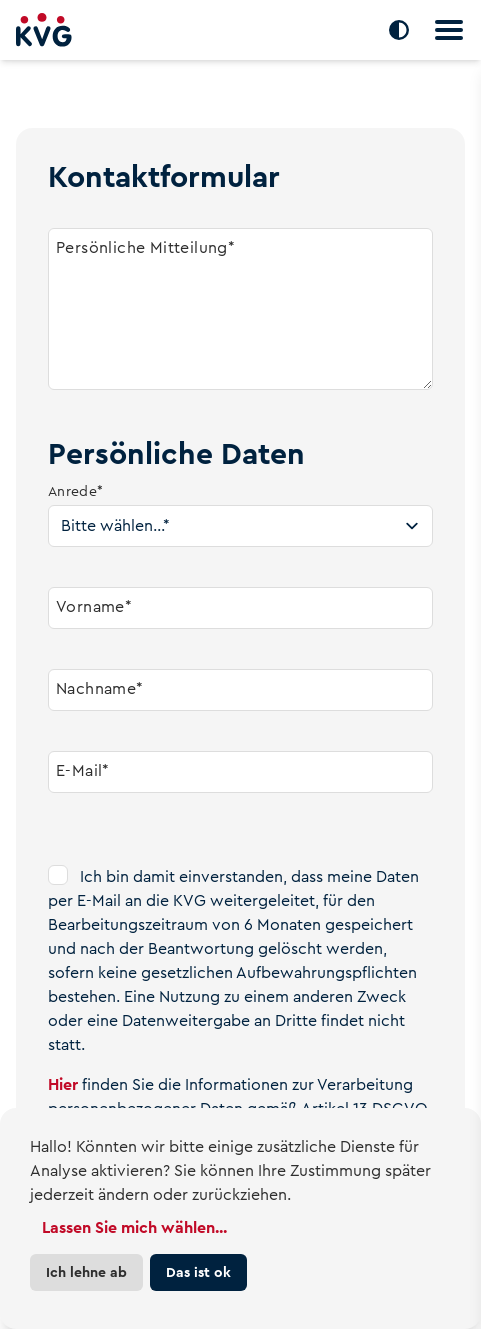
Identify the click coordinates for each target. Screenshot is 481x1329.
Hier (63, 1084)
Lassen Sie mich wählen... (134, 1227)
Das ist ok (198, 1272)
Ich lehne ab (86, 1272)
